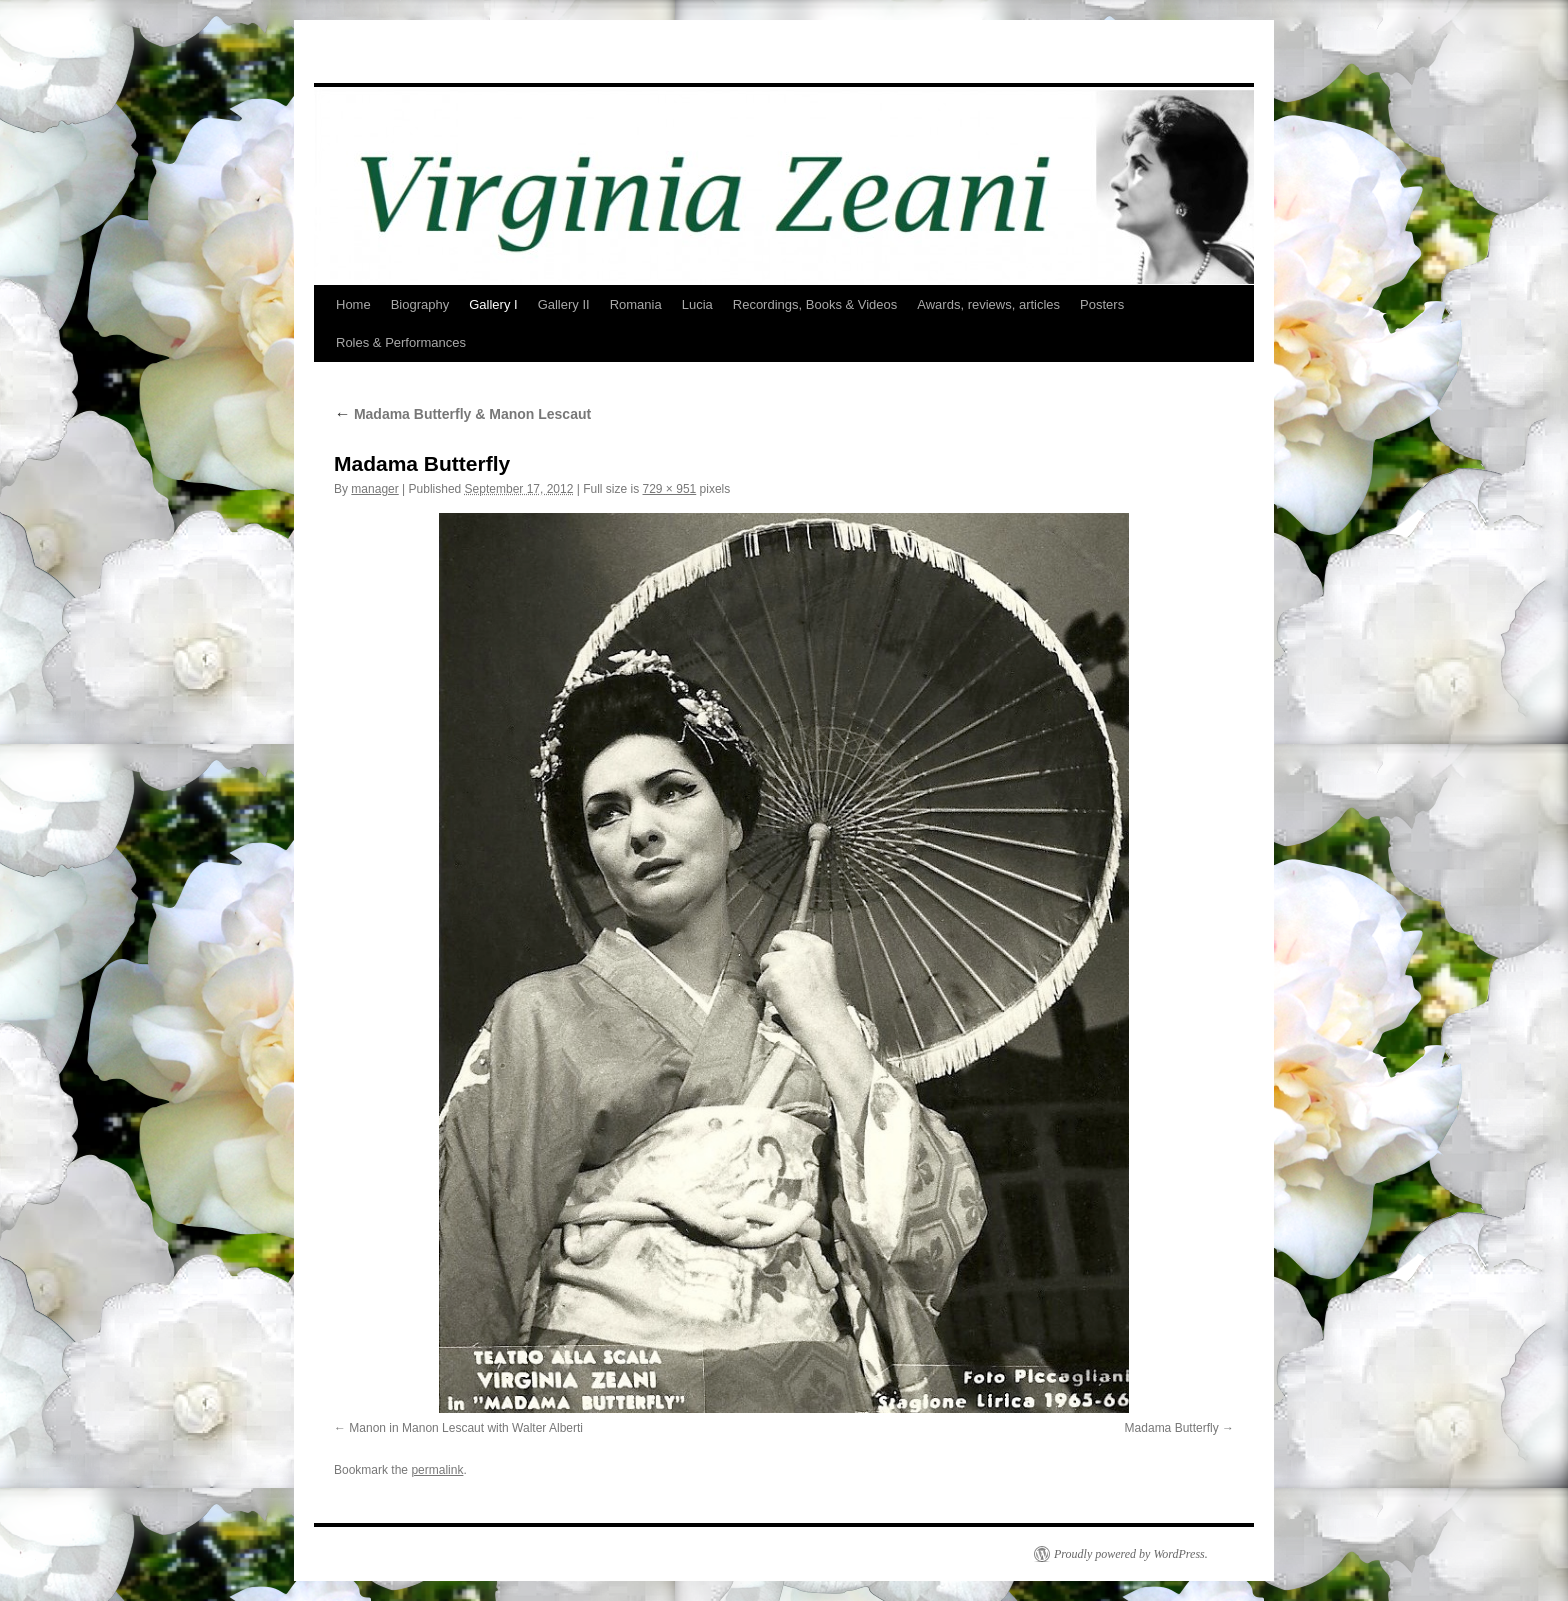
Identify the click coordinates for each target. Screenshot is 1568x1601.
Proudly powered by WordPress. (1131, 1554)
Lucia (697, 304)
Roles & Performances (401, 342)
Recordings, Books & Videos (815, 304)
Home (353, 304)
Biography (420, 304)
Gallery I (493, 304)
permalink (437, 1470)
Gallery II (564, 304)
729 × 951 (670, 489)
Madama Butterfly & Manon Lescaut (462, 414)
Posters (1102, 304)
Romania (636, 304)
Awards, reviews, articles (988, 304)
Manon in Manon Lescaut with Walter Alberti (466, 1428)
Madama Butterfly (1172, 1428)
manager (374, 489)
